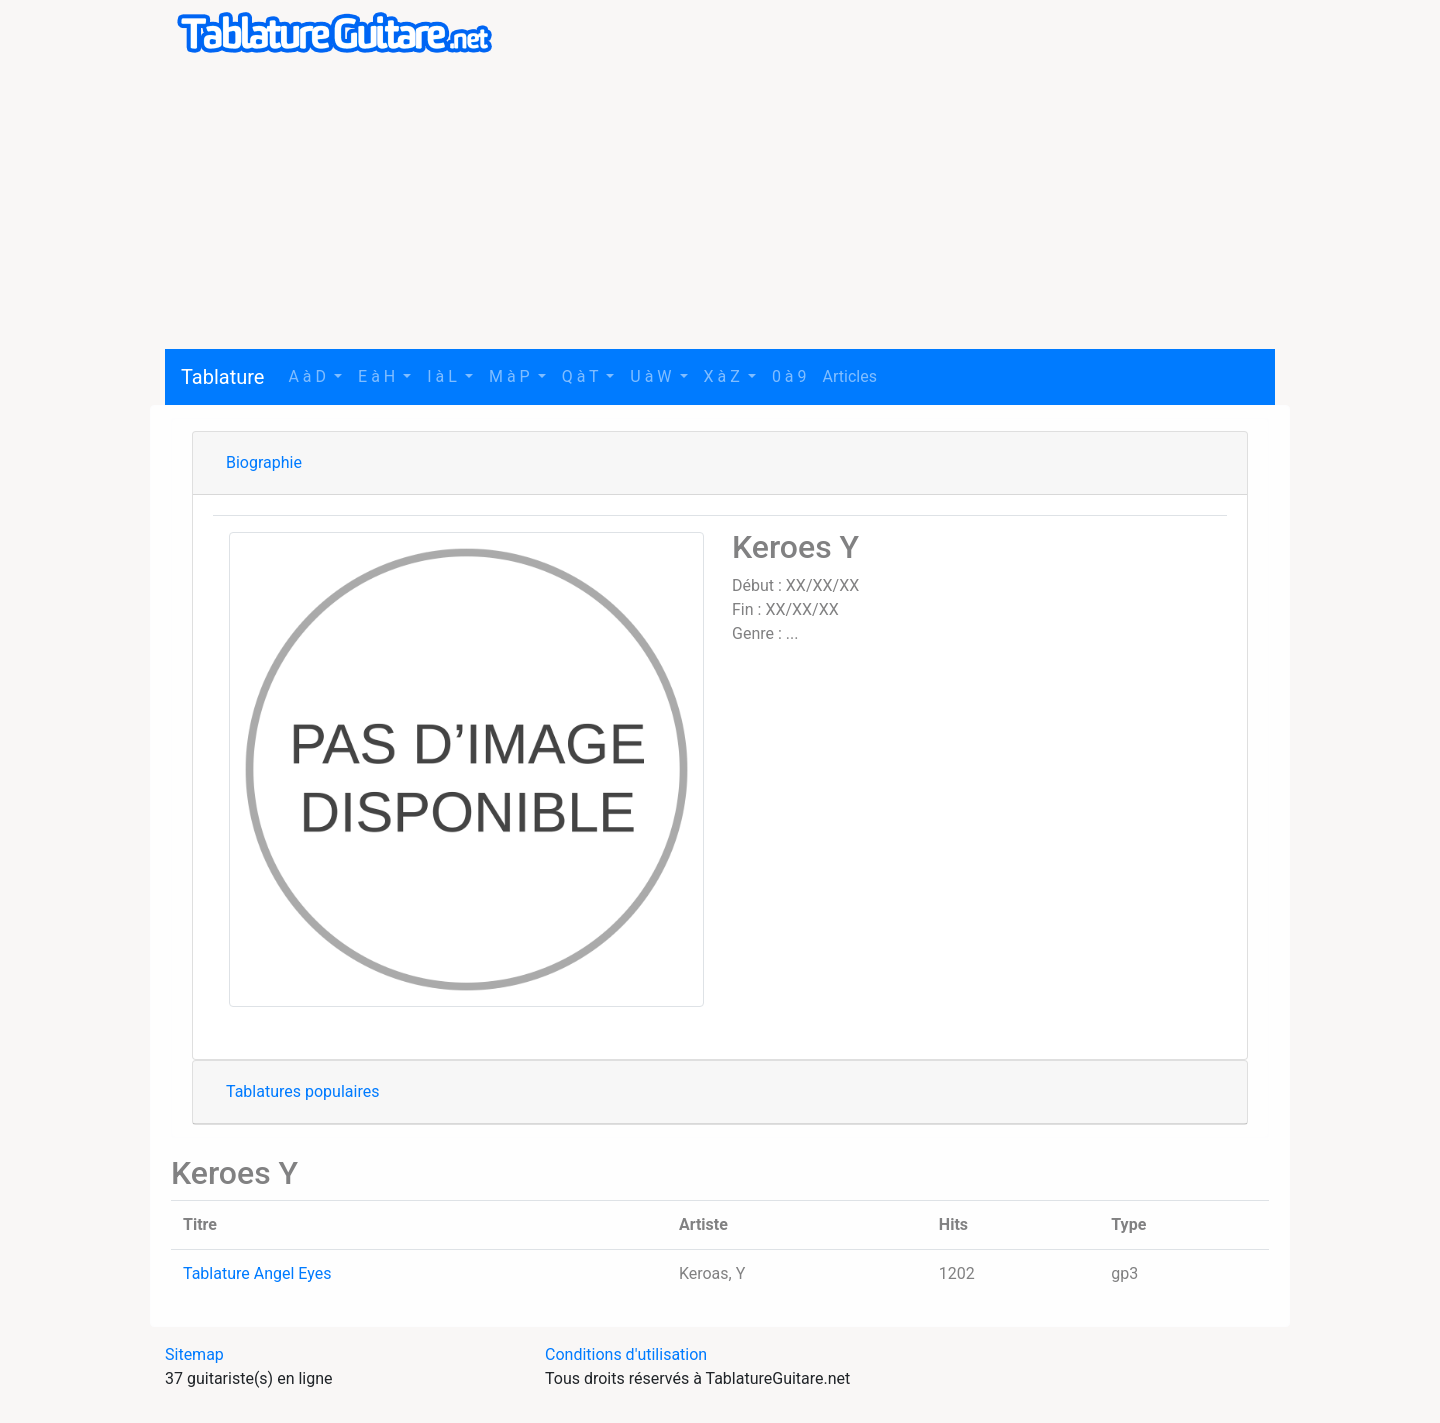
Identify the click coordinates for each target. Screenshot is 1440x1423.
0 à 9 (789, 376)
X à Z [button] (724, 376)
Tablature (222, 377)
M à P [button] (511, 376)
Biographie (264, 462)
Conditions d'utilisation (626, 1354)
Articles (850, 376)
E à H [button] (378, 376)
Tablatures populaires (302, 1091)
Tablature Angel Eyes (257, 1273)
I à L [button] (444, 376)
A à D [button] (309, 376)
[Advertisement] (720, 209)
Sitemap (194, 1354)
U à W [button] (652, 376)
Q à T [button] (582, 376)
